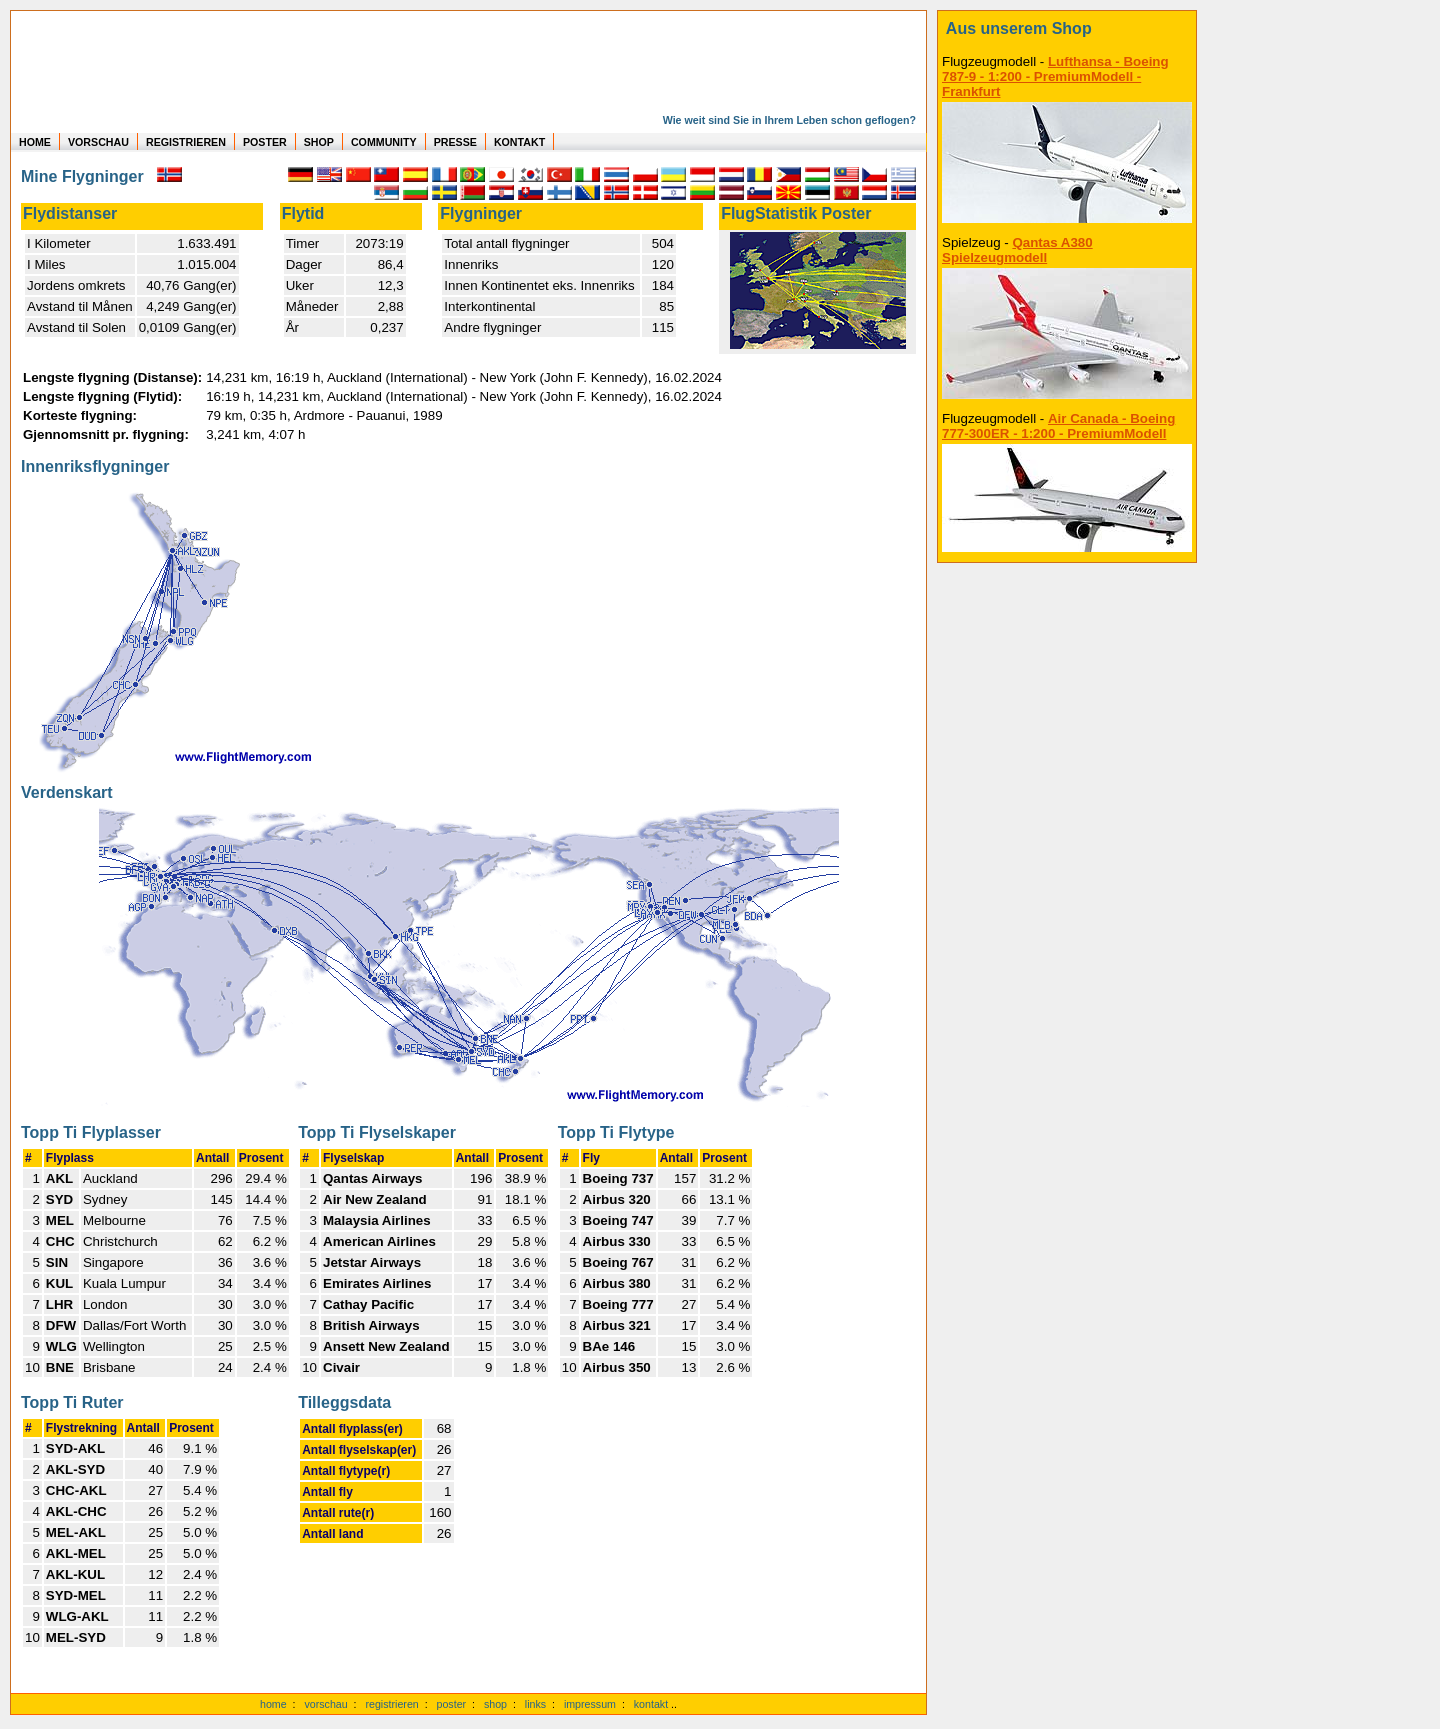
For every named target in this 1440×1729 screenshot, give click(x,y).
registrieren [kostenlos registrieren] (391, 1704)
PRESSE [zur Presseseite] (455, 142)
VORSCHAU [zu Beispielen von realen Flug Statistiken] (98, 142)
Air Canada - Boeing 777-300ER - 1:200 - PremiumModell (1058, 426)
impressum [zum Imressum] (590, 1704)
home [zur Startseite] (273, 1704)
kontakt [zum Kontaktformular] (651, 1704)
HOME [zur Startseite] (35, 142)
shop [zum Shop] (495, 1704)
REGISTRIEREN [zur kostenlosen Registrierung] (186, 142)
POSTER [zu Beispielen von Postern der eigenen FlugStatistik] (265, 142)
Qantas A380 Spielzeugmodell (1017, 250)
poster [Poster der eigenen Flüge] (452, 1704)
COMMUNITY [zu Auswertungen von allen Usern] (384, 142)
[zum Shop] (1067, 29)
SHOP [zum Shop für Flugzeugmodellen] (319, 142)
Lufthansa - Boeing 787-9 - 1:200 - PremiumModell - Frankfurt (1055, 76)
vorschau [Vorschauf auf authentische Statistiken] (325, 1704)
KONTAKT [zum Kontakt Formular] (519, 142)
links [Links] (535, 1704)
